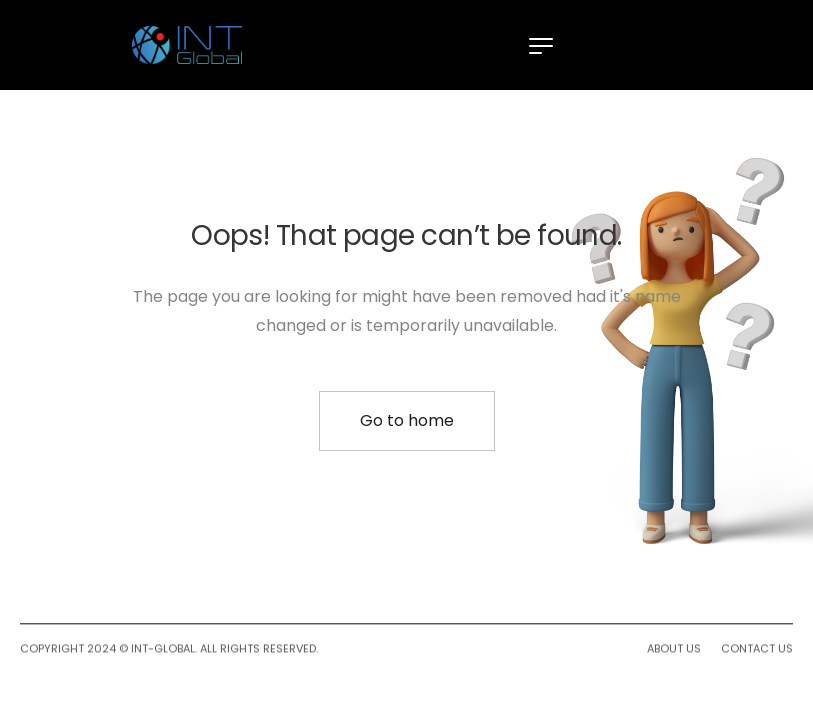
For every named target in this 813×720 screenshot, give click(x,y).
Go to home (407, 420)
